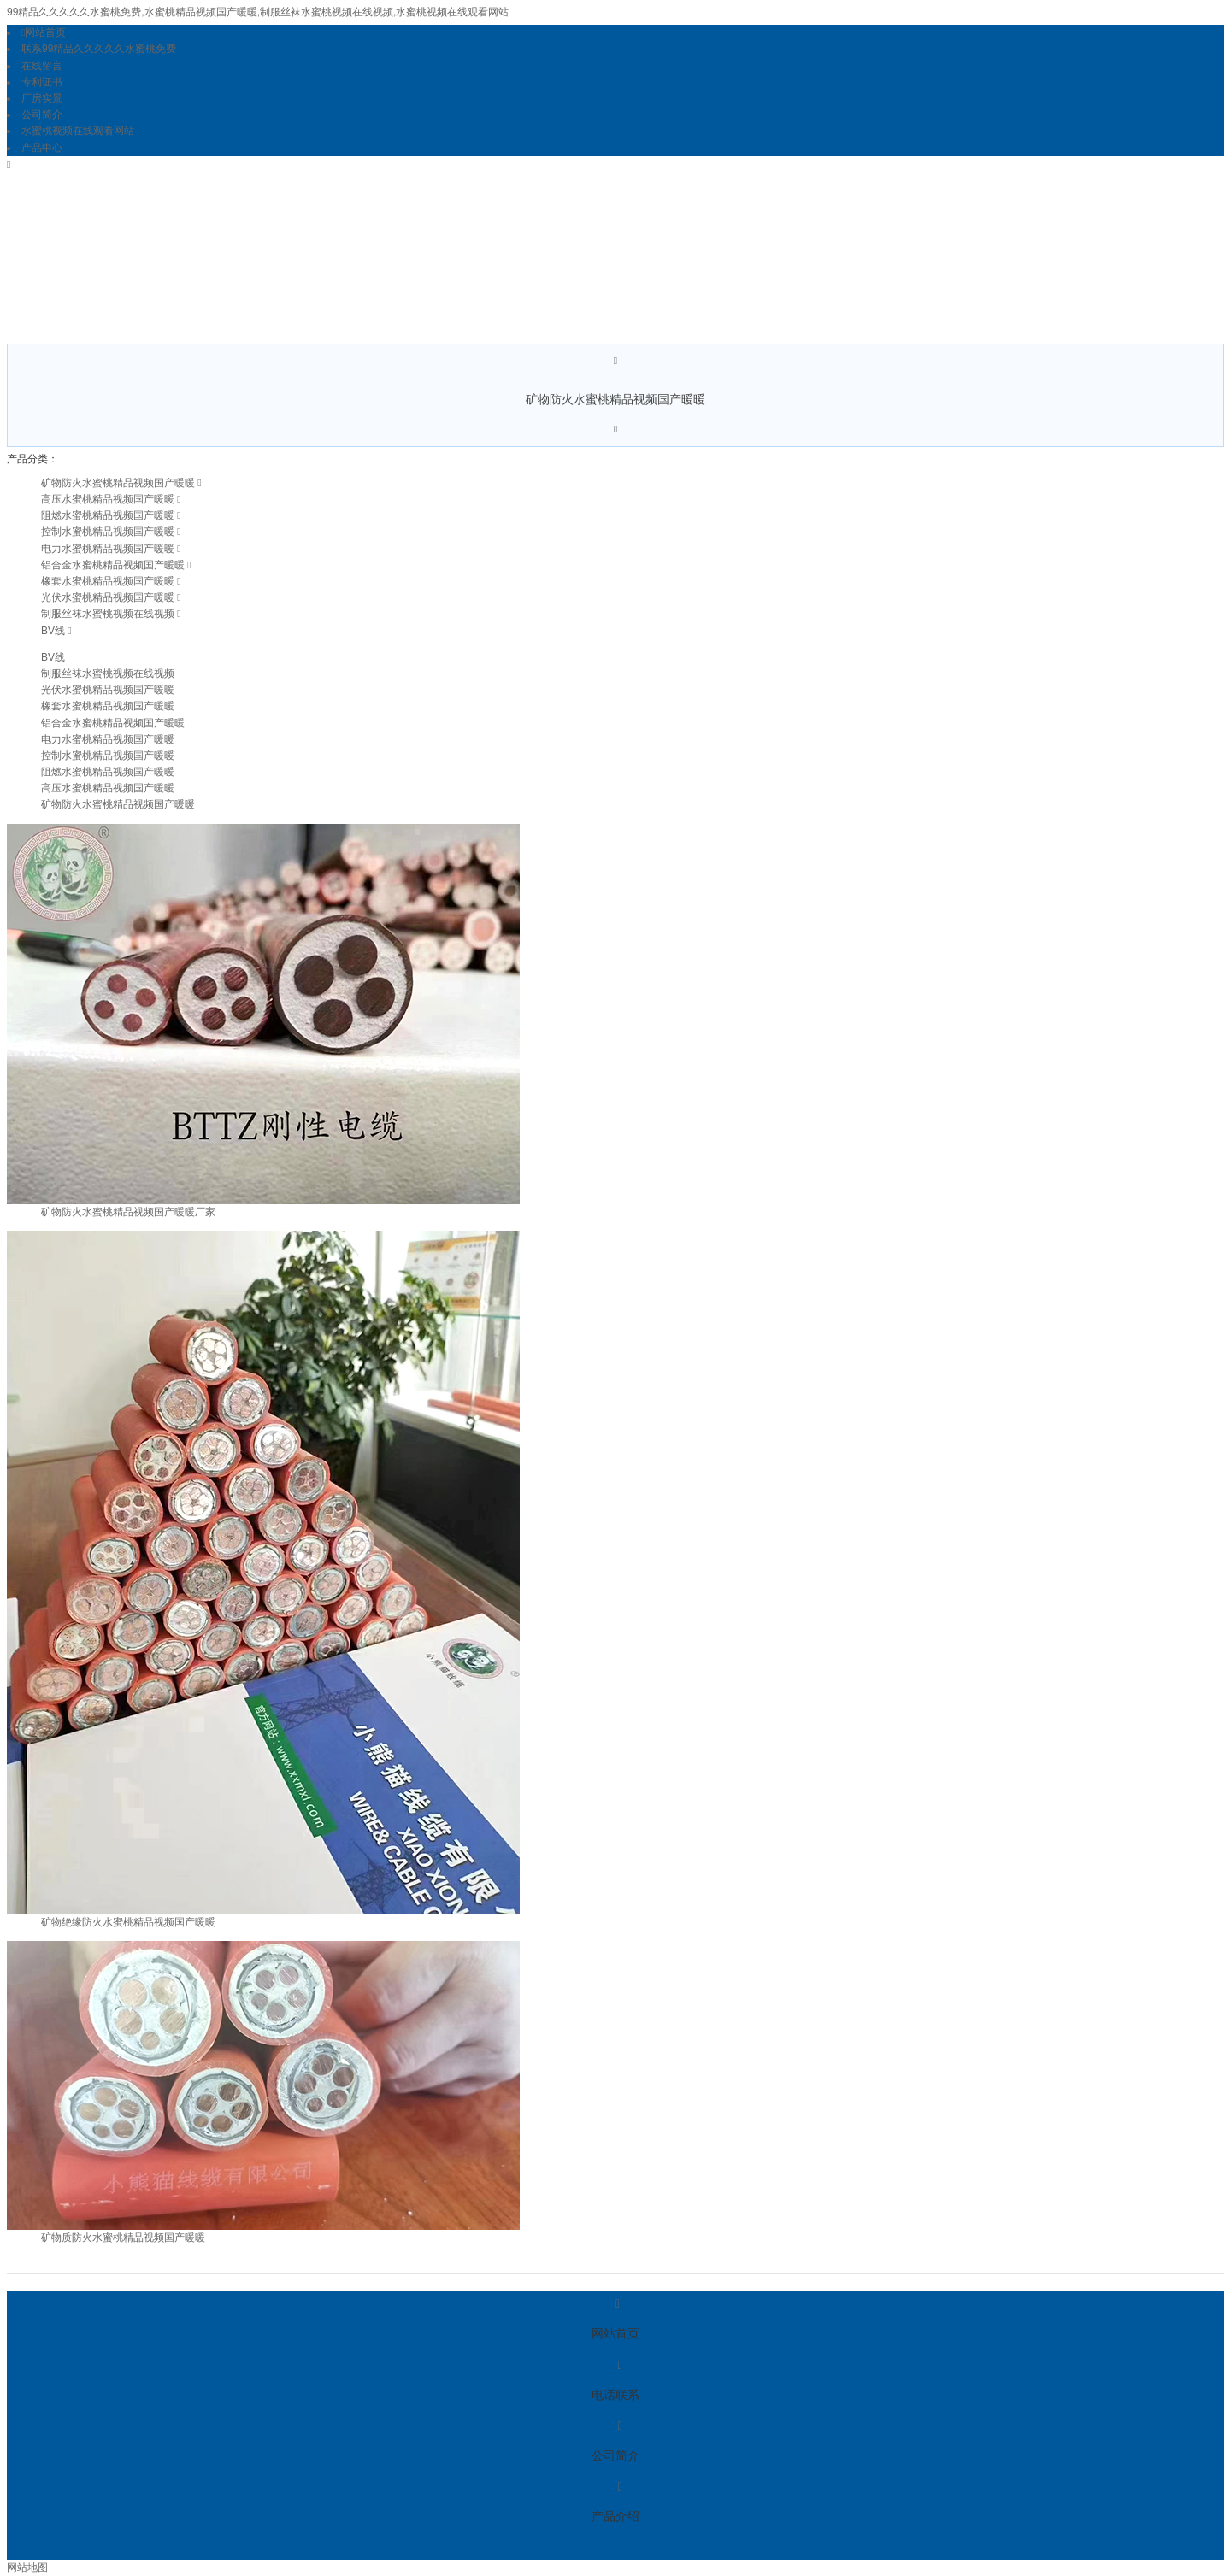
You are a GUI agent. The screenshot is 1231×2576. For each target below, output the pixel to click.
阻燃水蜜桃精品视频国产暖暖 (107, 515)
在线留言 (41, 66)
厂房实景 (41, 98)
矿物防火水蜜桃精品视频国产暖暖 (118, 483)
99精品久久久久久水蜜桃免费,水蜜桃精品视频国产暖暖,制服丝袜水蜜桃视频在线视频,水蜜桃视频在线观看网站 (258, 12)
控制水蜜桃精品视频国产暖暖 (107, 532)
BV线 (53, 631)
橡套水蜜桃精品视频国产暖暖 (107, 581)
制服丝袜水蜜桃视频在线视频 (107, 614)
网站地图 (27, 2567)
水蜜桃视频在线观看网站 (77, 131)
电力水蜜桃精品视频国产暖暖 (107, 549)
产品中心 (41, 148)
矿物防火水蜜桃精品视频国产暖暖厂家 (128, 1212)
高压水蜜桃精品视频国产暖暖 (107, 499)
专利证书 (41, 82)
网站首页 (43, 32)
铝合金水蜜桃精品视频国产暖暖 (113, 565)
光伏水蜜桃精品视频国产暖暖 (107, 597)
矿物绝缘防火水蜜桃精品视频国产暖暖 (128, 1922)
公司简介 (41, 115)
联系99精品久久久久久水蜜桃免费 (98, 49)
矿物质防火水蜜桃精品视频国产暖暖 (123, 2238)
